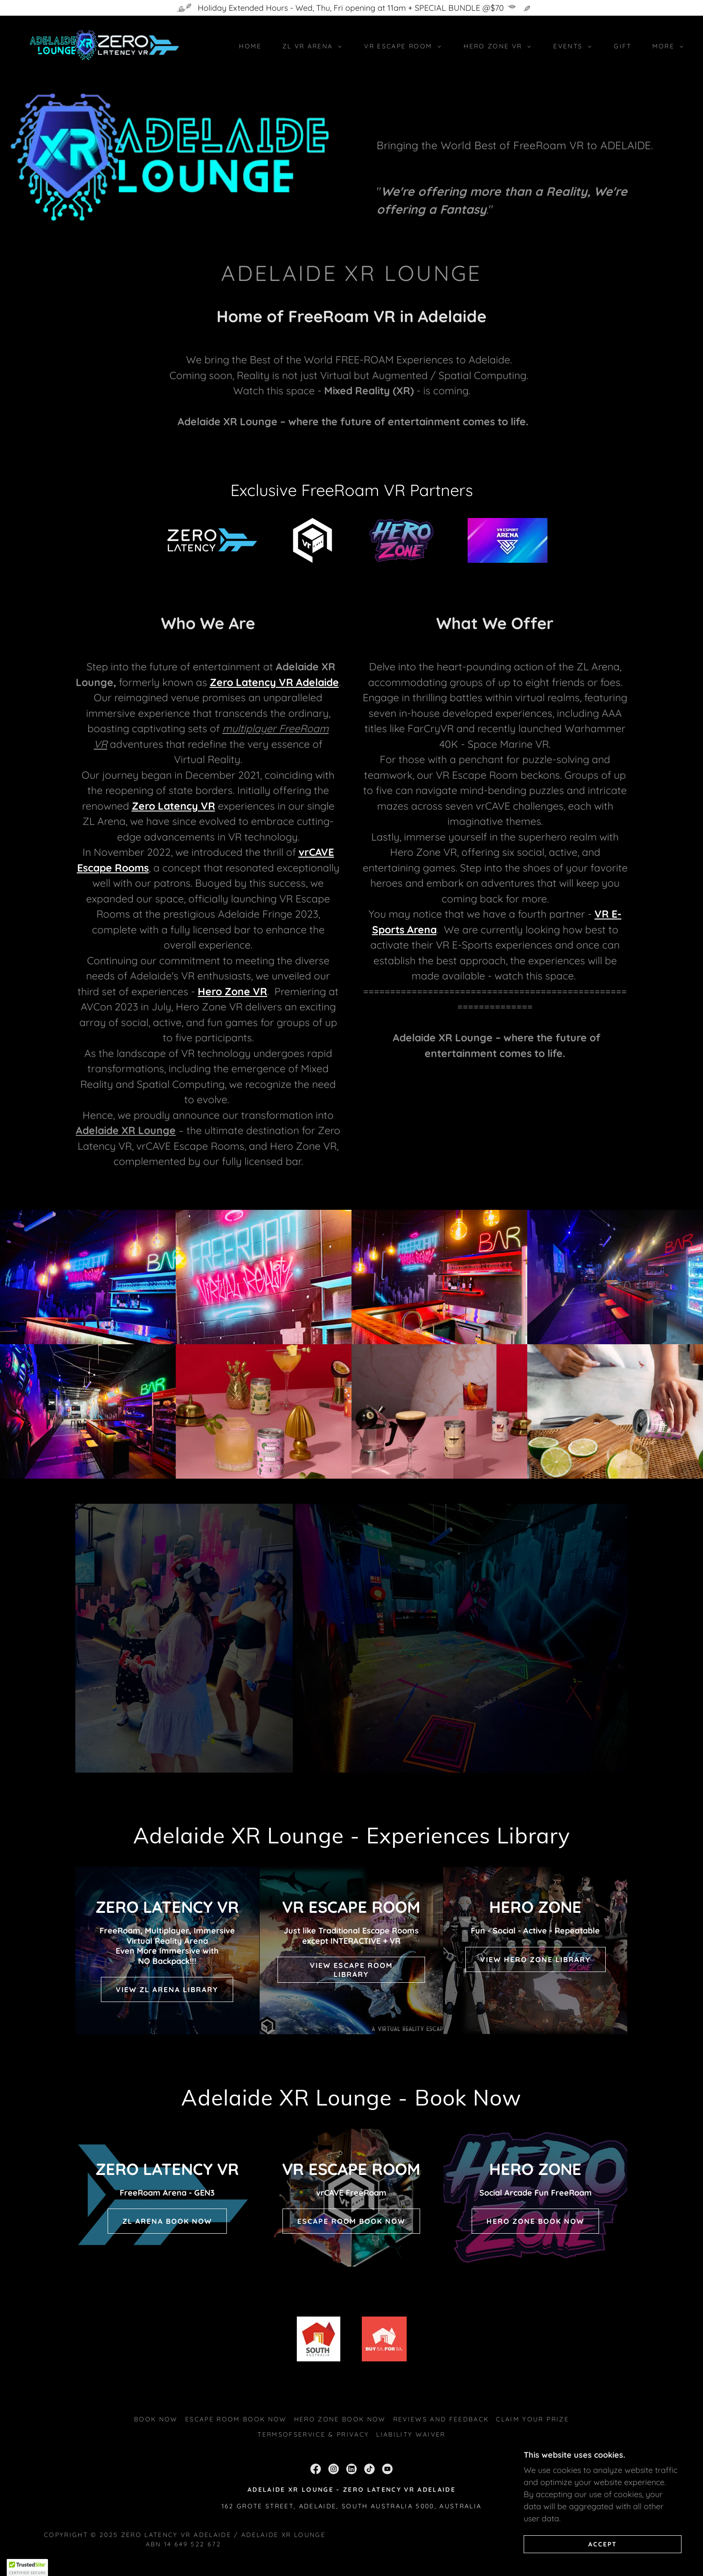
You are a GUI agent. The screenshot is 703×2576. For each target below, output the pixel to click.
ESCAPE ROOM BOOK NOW (351, 2221)
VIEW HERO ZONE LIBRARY (535, 1959)
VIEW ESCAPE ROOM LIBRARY (351, 1970)
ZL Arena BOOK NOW (167, 2221)
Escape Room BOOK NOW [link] (236, 2419)
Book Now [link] (156, 2419)
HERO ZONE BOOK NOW (535, 2221)
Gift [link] (622, 46)
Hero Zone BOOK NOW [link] (340, 2419)
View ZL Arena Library (167, 1989)
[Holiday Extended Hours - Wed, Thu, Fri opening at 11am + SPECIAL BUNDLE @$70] (351, 8)
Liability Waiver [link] (410, 2434)
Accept (602, 2544)
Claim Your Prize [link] (532, 2419)
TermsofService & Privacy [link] (313, 2434)
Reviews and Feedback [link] (441, 2419)
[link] (103, 45)
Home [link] (250, 46)
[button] (310, 46)
